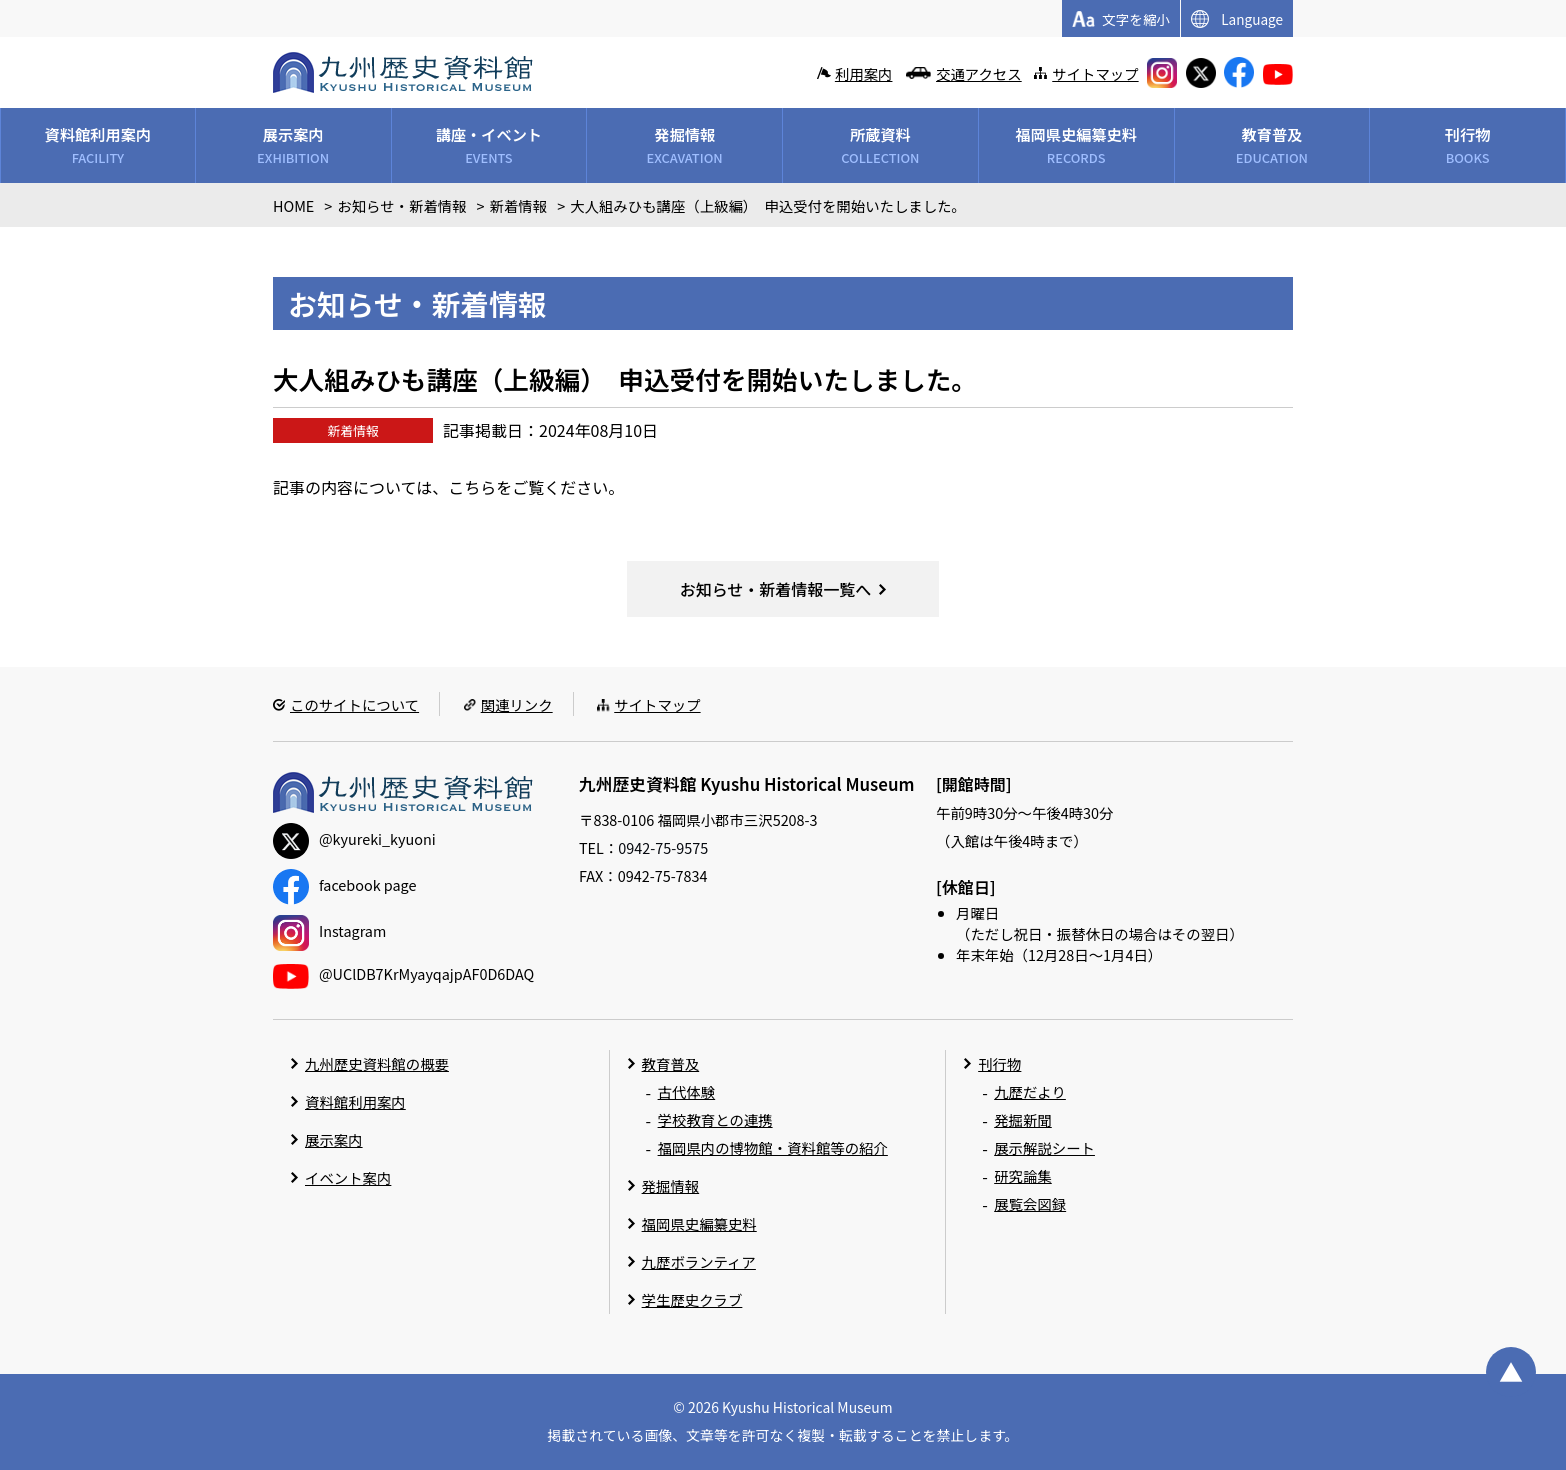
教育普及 (671, 1063)
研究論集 (1023, 1175)
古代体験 (687, 1091)
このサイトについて (354, 704)
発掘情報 (671, 1185)
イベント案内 (348, 1177)
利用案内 (864, 73)
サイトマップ (1095, 73)
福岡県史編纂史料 (699, 1223)
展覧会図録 (1030, 1203)
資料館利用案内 (355, 1101)
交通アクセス (979, 73)
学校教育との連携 (715, 1119)
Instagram (329, 930)
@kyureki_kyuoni (354, 838)
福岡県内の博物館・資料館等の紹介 (773, 1147)
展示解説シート (1044, 1147)
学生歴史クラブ (692, 1299)
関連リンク (517, 704)
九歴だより (1030, 1091)
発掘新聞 (1023, 1119)
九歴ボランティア (699, 1261)
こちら (472, 487)
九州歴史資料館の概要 (377, 1063)
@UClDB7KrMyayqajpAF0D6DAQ (403, 973)
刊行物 (999, 1063)
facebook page (344, 884)
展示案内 (334, 1139)
